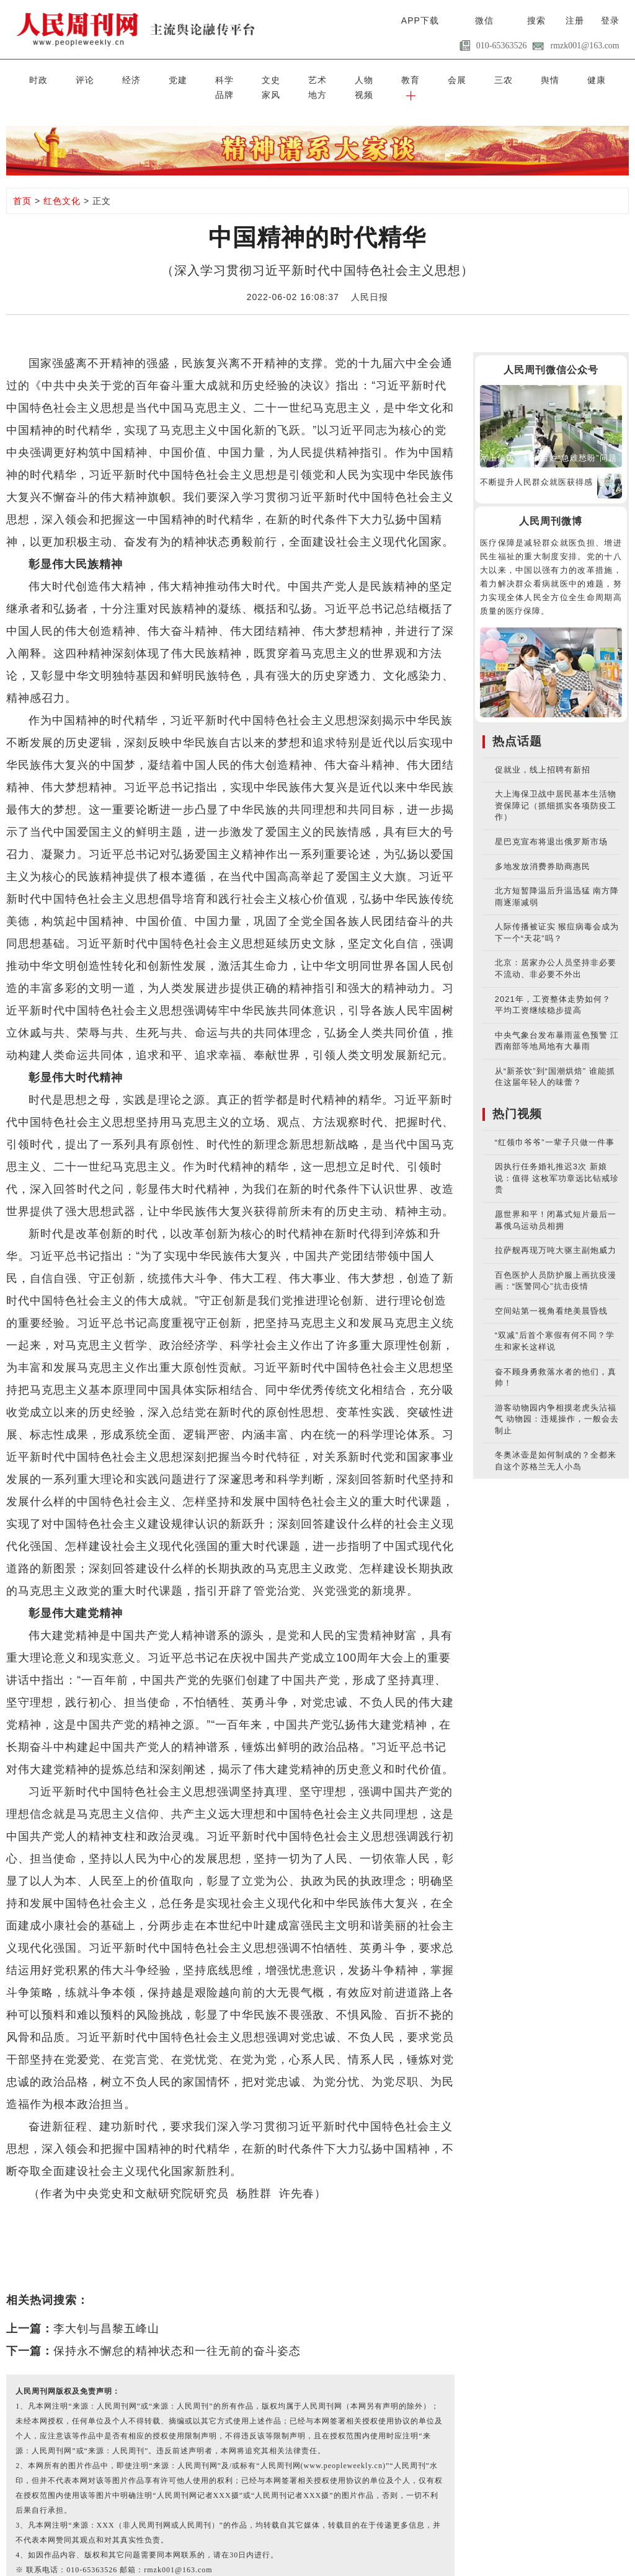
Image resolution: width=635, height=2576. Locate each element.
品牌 (473, 78)
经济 (93, 78)
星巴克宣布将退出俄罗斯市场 (551, 825)
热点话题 (517, 724)
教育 (300, 78)
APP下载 (420, 20)
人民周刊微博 (550, 504)
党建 (127, 78)
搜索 (536, 20)
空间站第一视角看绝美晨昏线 (551, 1294)
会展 (335, 78)
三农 (369, 78)
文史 (196, 78)
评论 (58, 78)
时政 (23, 78)
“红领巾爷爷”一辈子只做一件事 (555, 1125)
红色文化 (62, 184)
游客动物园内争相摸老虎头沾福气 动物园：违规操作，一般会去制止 (557, 1402)
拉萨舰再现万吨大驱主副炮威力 (555, 1233)
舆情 (403, 78)
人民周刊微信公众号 (551, 353)
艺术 (231, 78)
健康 (438, 78)
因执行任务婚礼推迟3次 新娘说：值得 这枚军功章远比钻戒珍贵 (557, 1161)
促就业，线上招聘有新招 (542, 753)
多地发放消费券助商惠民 (542, 849)
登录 (610, 20)
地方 (542, 78)
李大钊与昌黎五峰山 (106, 2312)
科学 (162, 78)
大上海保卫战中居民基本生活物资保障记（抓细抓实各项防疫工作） (555, 788)
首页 (22, 184)
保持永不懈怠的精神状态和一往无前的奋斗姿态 (177, 2334)
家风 (508, 78)
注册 (575, 20)
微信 (484, 20)
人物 (265, 78)
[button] (611, 78)
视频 (576, 78)
